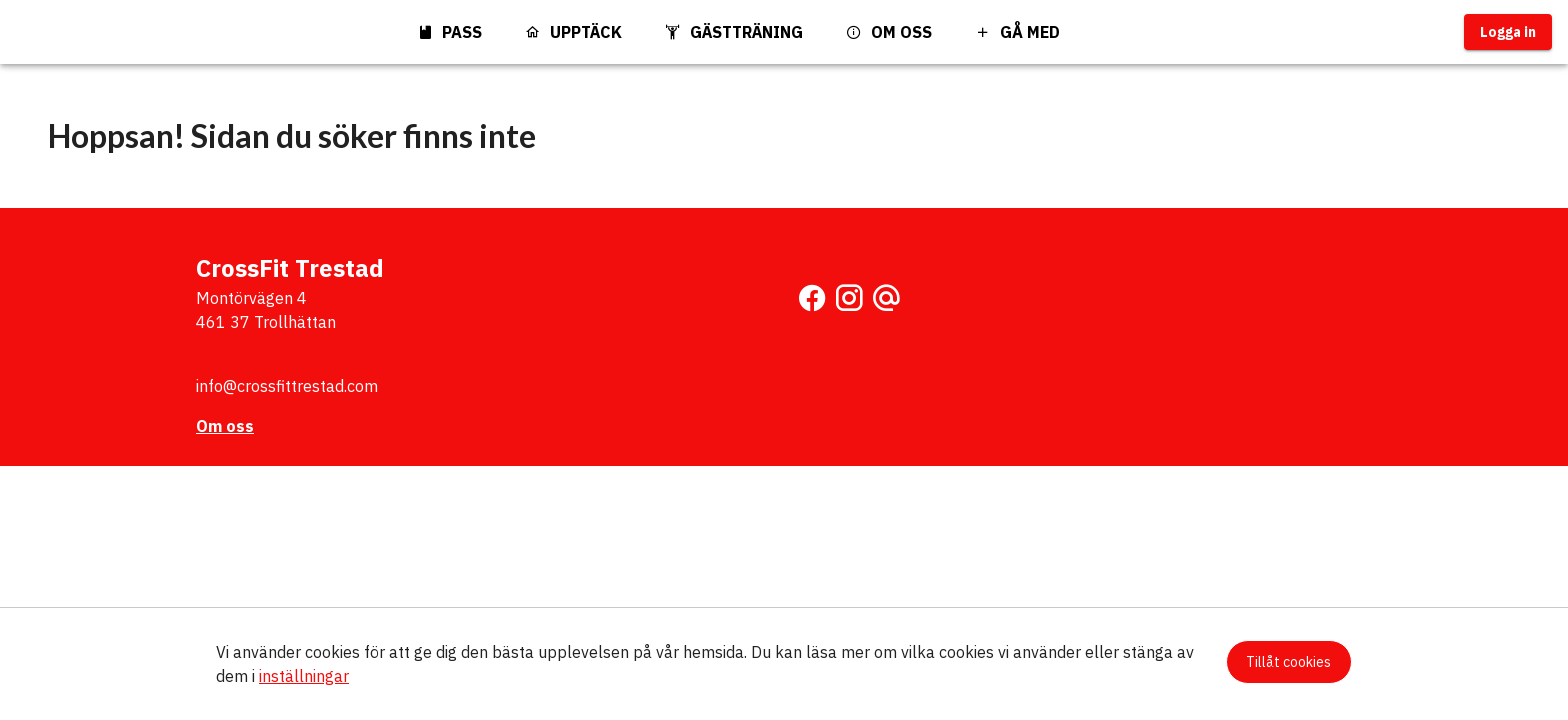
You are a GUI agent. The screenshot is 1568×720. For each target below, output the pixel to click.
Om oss (225, 426)
